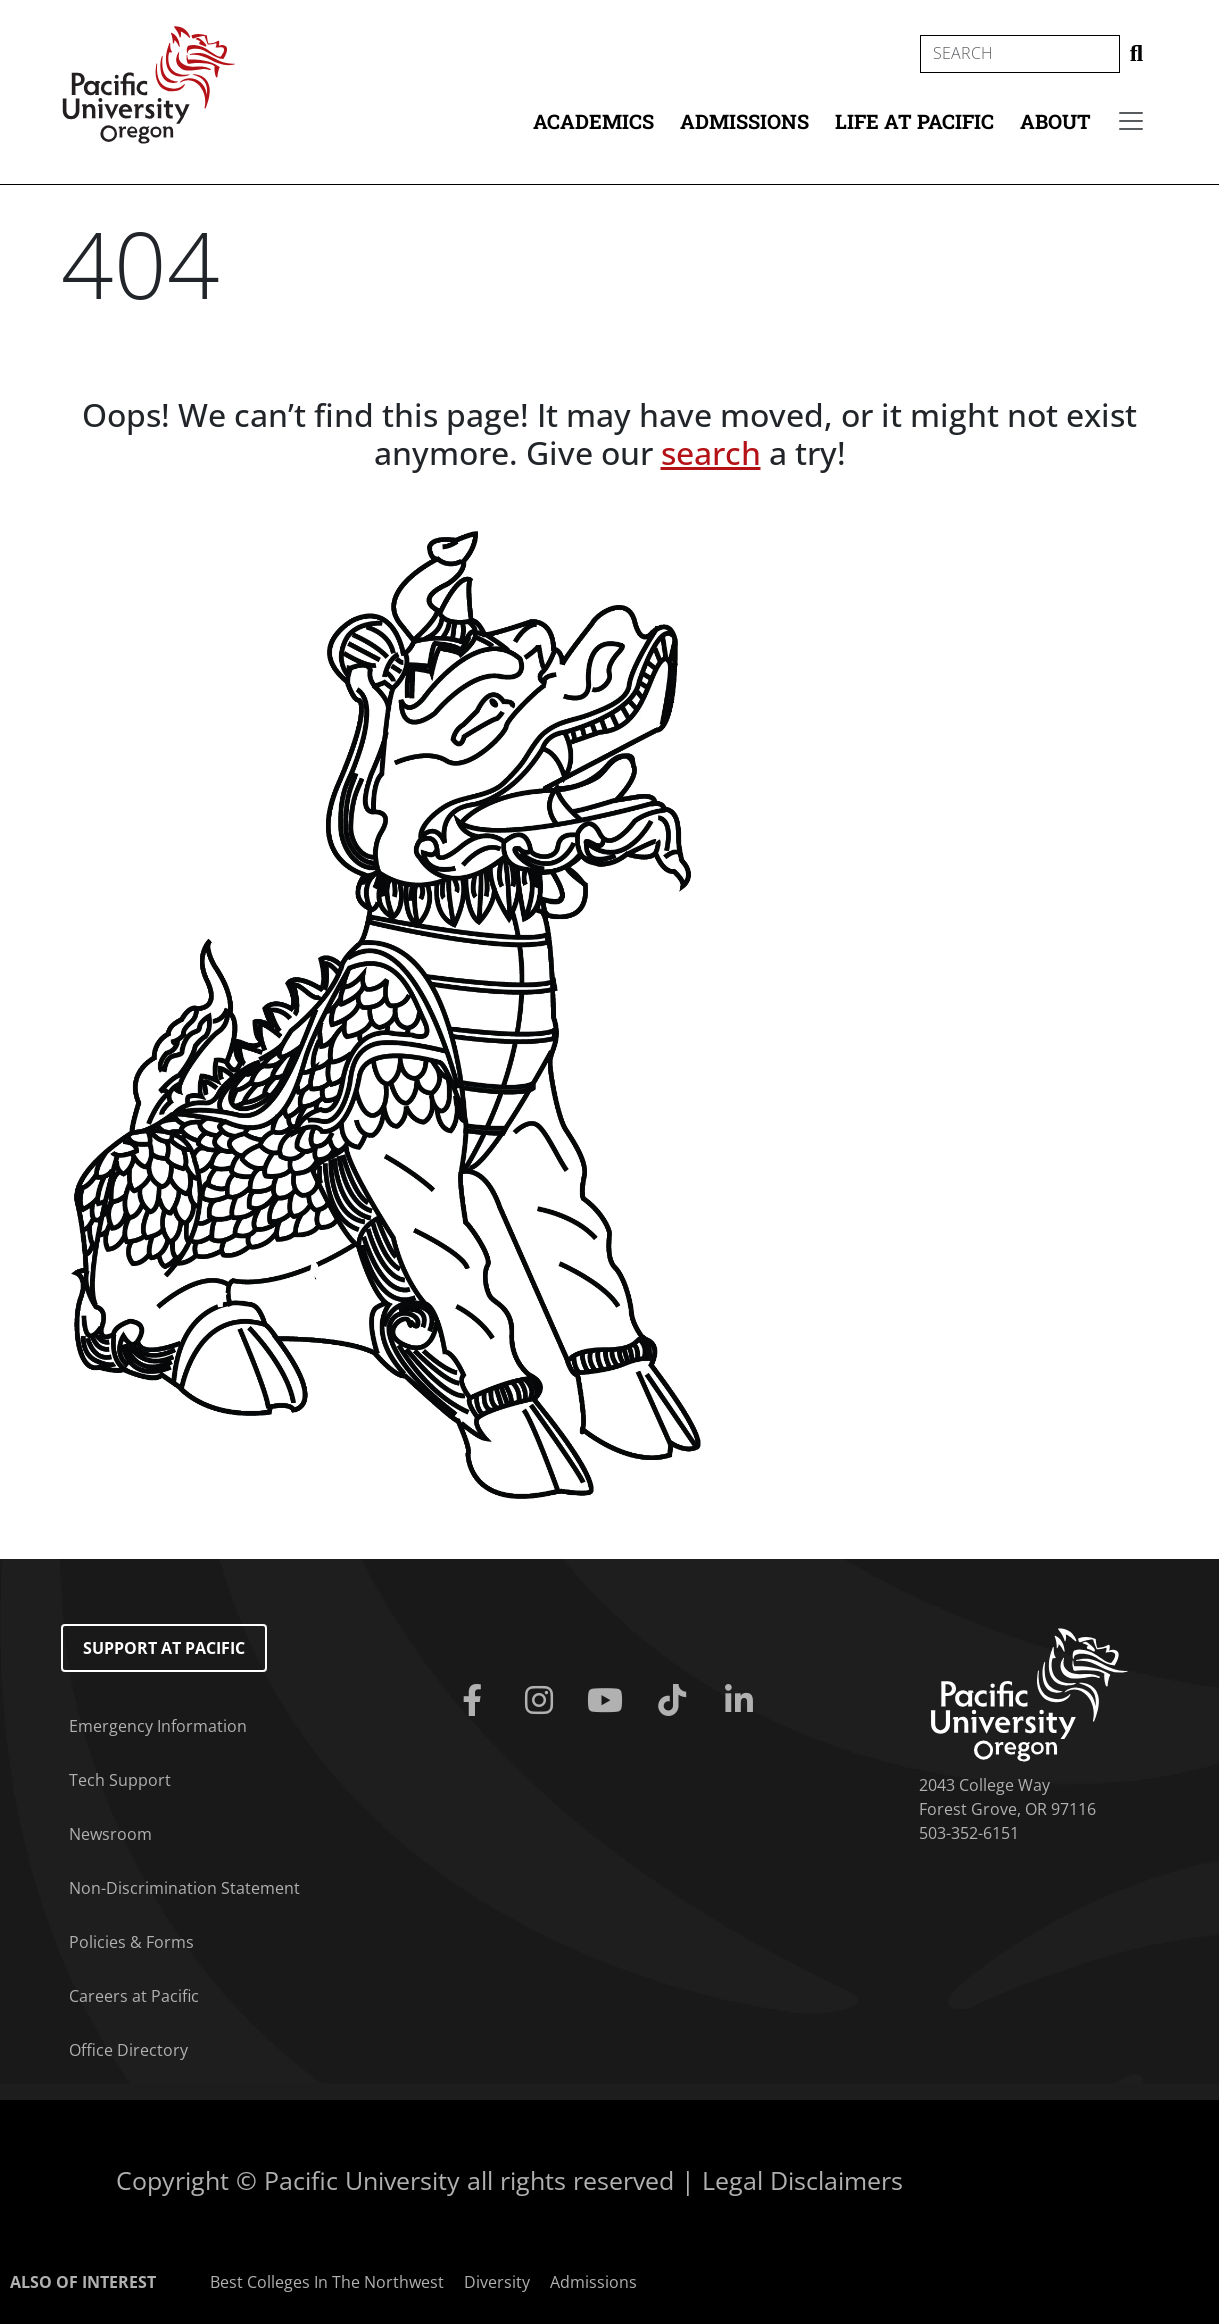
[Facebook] (476, 1701)
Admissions (744, 121)
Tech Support (120, 1780)
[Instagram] (543, 1701)
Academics (593, 121)
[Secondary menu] (1131, 121)
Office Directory (128, 2050)
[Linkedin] (742, 1701)
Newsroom (110, 1834)
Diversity (497, 2282)
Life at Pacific (914, 121)
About (1055, 121)
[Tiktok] (676, 1701)
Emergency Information (158, 1726)
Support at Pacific (164, 1648)
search (711, 452)
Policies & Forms (131, 1942)
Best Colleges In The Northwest (327, 2282)
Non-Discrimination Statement (184, 1888)
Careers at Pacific (134, 1996)
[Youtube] (609, 1701)
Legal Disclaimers (802, 2180)
